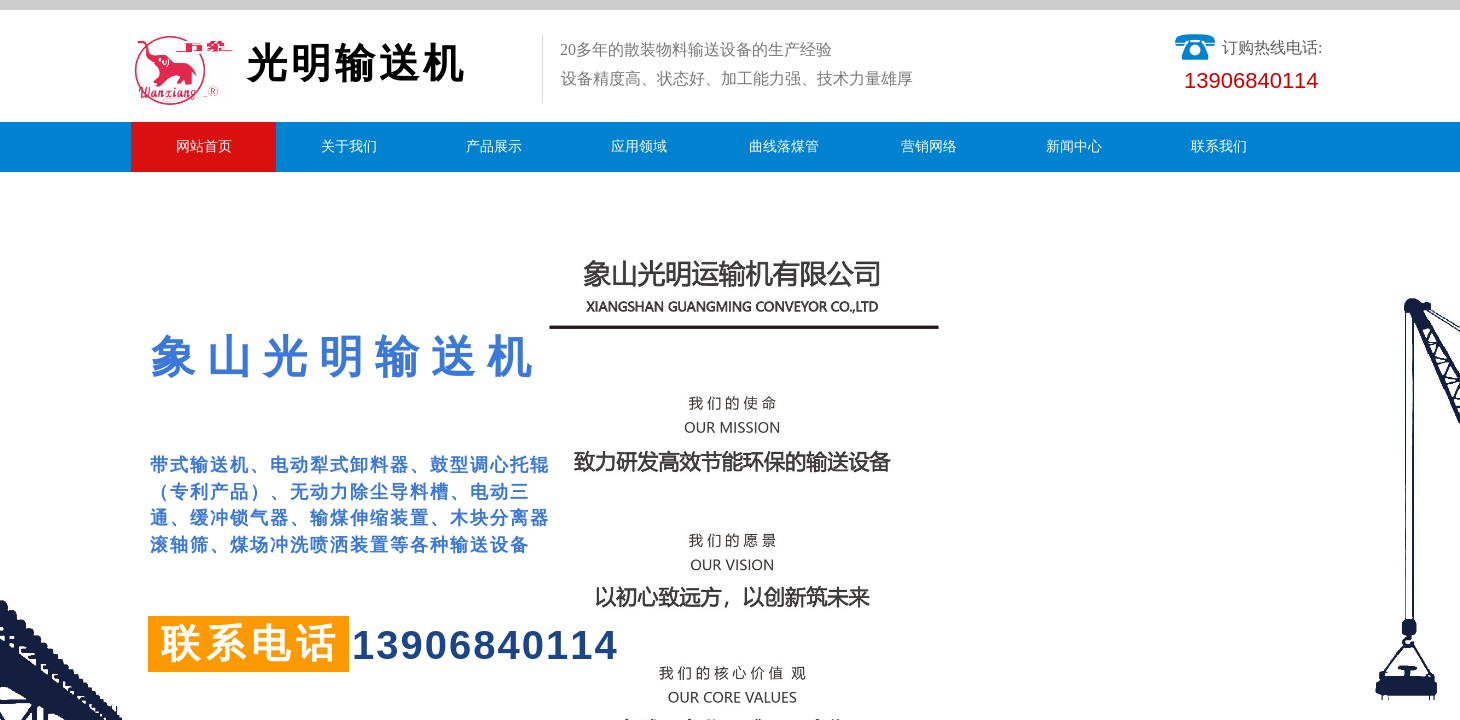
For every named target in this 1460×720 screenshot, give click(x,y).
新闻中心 (1074, 146)
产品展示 (494, 146)
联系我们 (1219, 146)
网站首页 (204, 146)
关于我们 (349, 146)
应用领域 (639, 146)
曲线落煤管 (784, 146)
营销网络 (929, 146)
